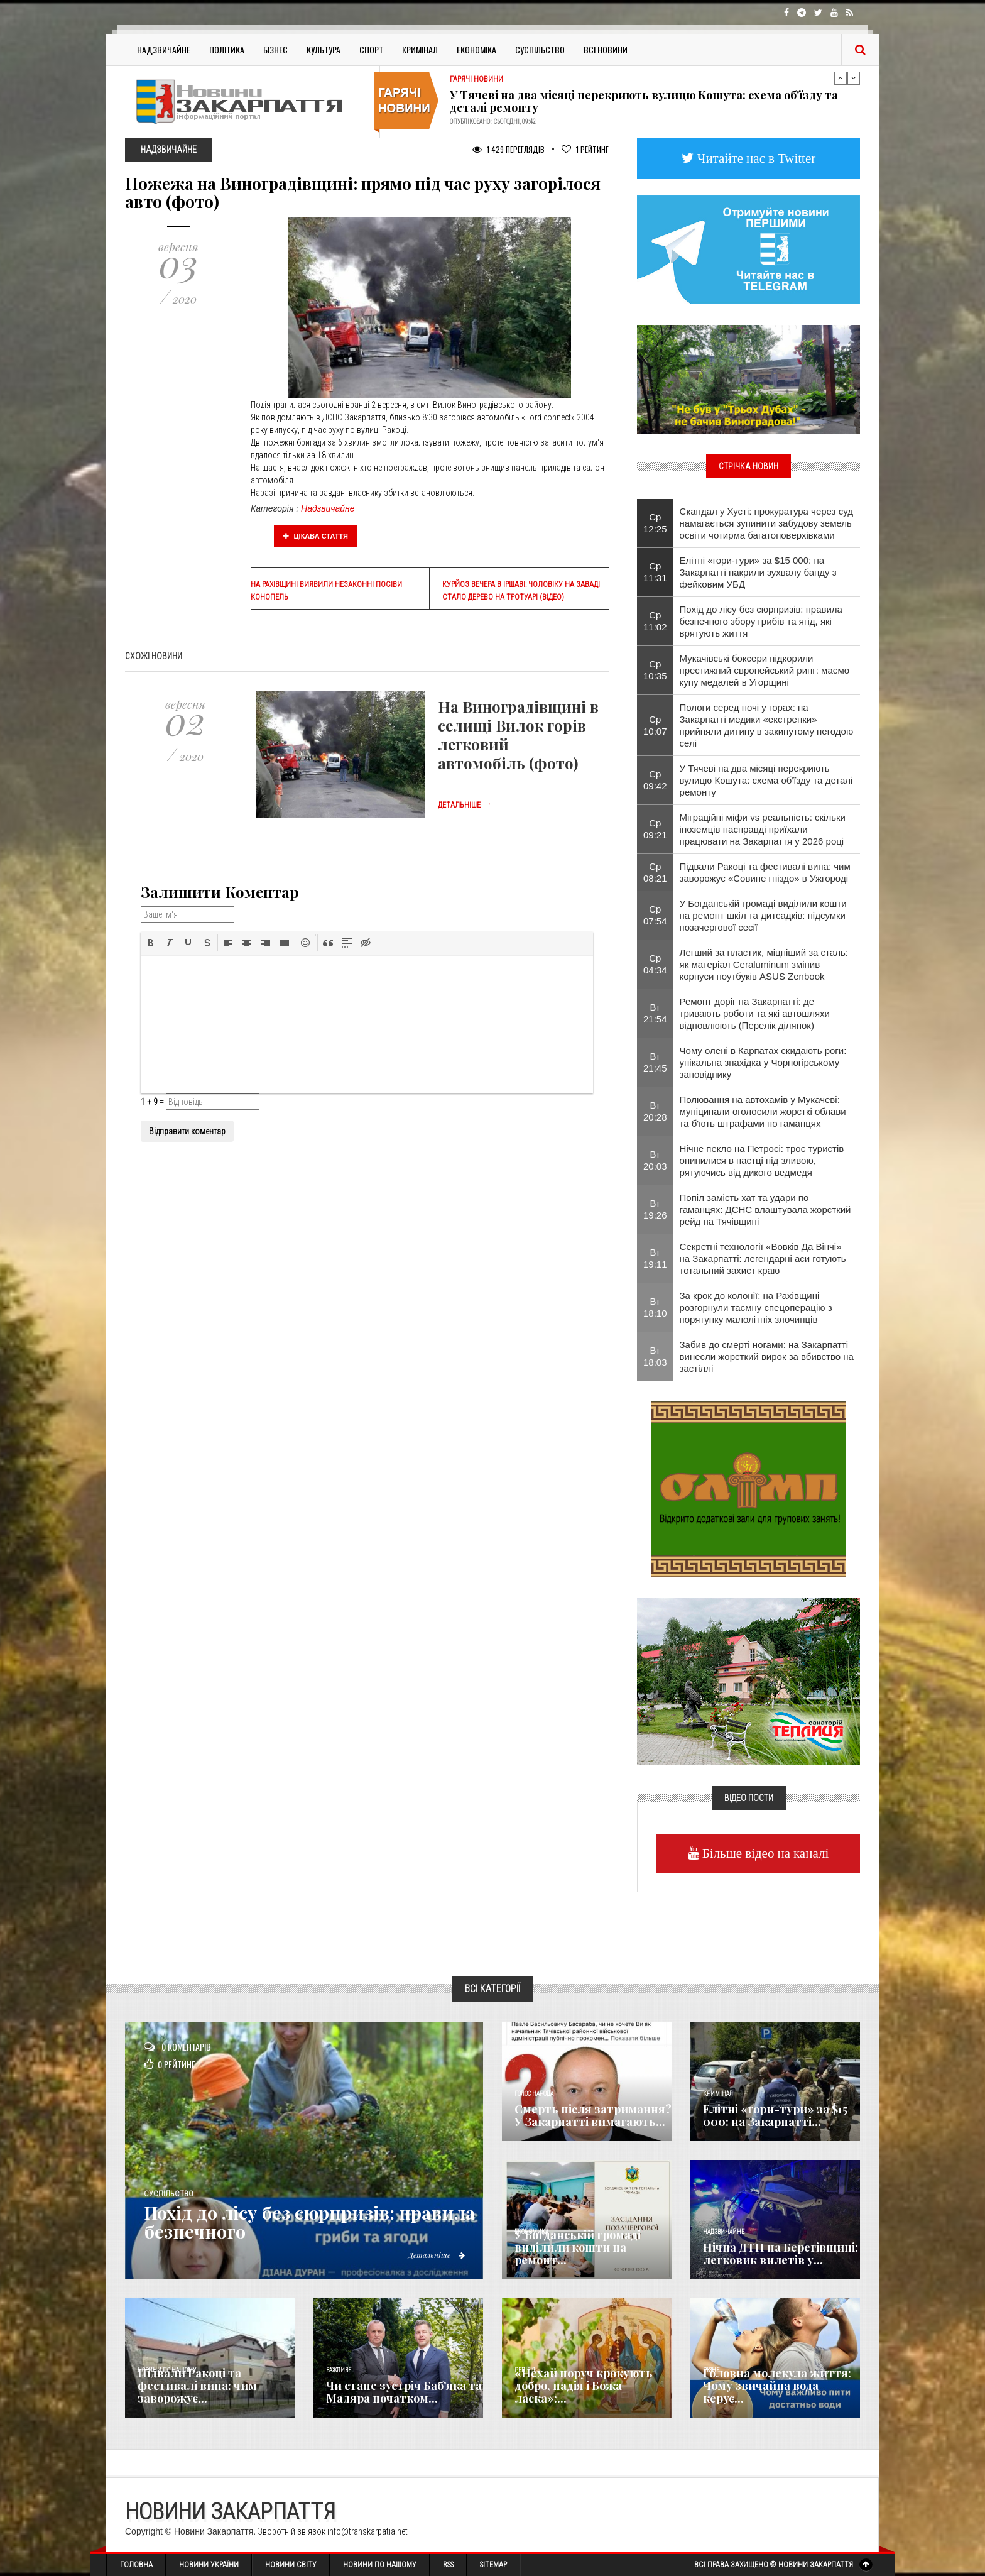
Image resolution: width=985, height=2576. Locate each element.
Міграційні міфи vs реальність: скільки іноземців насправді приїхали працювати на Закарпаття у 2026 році (763, 829)
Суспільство (540, 49)
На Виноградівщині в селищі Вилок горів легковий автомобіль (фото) (518, 734)
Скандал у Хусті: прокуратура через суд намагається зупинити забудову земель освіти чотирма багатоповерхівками (766, 523)
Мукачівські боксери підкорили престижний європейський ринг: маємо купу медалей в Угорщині (765, 670)
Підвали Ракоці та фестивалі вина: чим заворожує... (197, 2385)
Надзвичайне (163, 49)
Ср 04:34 (655, 964)
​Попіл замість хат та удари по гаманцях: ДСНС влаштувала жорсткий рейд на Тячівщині (765, 1209)
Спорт (371, 49)
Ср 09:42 (655, 780)
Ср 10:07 (655, 725)
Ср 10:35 (655, 670)
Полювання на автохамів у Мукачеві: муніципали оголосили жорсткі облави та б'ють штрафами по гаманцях (763, 1111)
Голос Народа (533, 2093)
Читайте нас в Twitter (755, 158)
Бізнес (275, 49)
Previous (840, 78)
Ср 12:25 (655, 523)
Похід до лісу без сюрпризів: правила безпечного (275, 2222)
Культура (323, 49)
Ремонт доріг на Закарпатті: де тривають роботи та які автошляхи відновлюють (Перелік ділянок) (755, 1013)
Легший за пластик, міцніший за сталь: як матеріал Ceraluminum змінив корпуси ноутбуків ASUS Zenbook (764, 964)
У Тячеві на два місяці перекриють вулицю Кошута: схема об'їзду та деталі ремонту (644, 101)
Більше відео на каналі (764, 1853)
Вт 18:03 (655, 1356)
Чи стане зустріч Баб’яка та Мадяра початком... (404, 2392)
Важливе (338, 2370)
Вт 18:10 (655, 1307)
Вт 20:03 (655, 1160)
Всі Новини (606, 49)
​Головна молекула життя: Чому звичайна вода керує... (777, 2385)
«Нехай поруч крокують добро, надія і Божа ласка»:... (583, 2385)
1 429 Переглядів (508, 149)
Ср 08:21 (655, 872)
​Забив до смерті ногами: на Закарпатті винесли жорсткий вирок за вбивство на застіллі (767, 1356)
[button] (151, 942)
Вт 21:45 (655, 1062)
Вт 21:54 (655, 1013)
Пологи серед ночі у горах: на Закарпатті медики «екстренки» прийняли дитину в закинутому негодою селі (767, 725)
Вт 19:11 (655, 1258)
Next (853, 78)
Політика (226, 49)
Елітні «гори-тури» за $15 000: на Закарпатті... (775, 2115)
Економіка (476, 49)
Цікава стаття (316, 536)
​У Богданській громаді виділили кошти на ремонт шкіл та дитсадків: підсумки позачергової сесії (763, 915)
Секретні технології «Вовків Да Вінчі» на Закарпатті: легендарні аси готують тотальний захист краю (763, 1258)
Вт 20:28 (655, 1111)
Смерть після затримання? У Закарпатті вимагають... (593, 2115)
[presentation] (151, 943)
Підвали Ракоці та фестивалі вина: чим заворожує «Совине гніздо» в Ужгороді (765, 872)
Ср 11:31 (655, 572)
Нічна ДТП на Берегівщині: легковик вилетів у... (780, 2253)
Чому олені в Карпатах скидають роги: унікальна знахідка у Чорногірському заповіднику (763, 1062)
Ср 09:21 (655, 829)
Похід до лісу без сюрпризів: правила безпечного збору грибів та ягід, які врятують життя (761, 621)
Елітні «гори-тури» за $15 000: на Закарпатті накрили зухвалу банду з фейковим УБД (758, 572)
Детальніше (465, 805)
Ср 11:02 (655, 621)
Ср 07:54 (655, 915)
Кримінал (420, 49)
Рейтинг (585, 149)
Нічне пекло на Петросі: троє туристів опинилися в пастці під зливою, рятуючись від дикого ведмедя (762, 1160)
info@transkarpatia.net (367, 2531)
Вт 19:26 (655, 1209)
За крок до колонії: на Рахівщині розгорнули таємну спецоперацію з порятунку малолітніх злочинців (756, 1307)
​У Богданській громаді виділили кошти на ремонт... (577, 2247)
